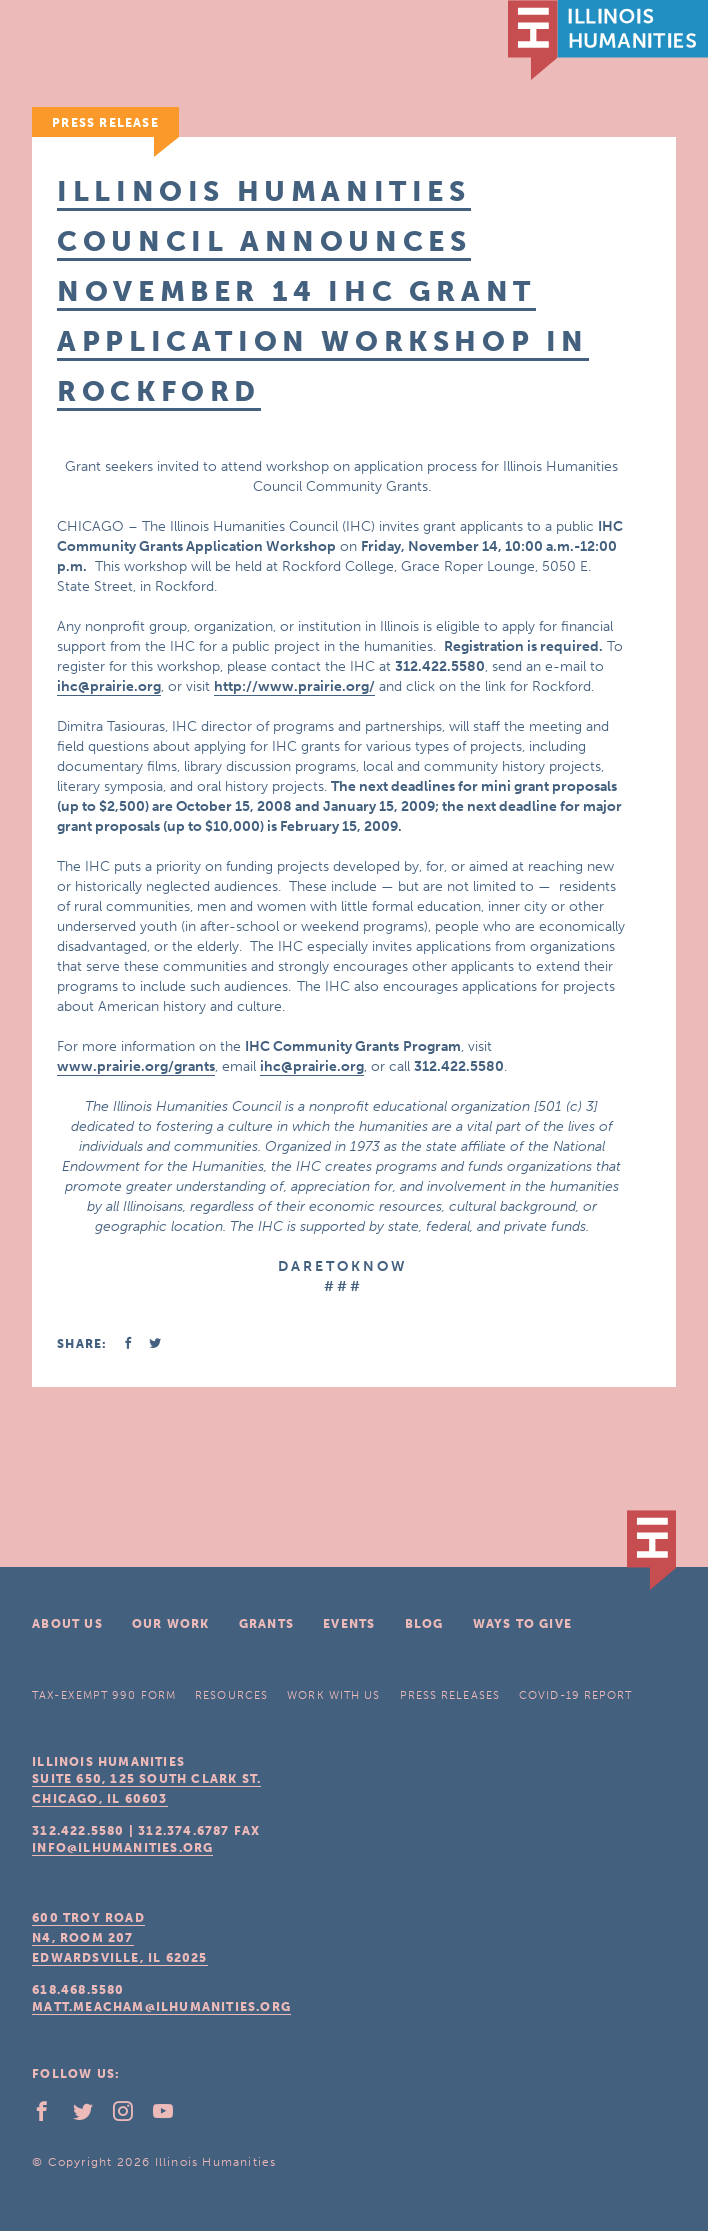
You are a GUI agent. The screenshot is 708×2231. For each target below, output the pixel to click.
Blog (424, 1624)
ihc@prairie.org (109, 686)
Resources (231, 1695)
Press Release (105, 123)
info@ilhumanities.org (122, 1848)
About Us (67, 1624)
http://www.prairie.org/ (294, 686)
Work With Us (333, 1695)
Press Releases (450, 1695)
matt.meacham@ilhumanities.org (161, 2007)
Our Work (171, 1624)
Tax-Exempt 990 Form (104, 1695)
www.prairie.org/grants (136, 1066)
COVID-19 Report (576, 1695)
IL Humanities (608, 40)
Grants (266, 1624)
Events (349, 1624)
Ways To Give (522, 1624)
